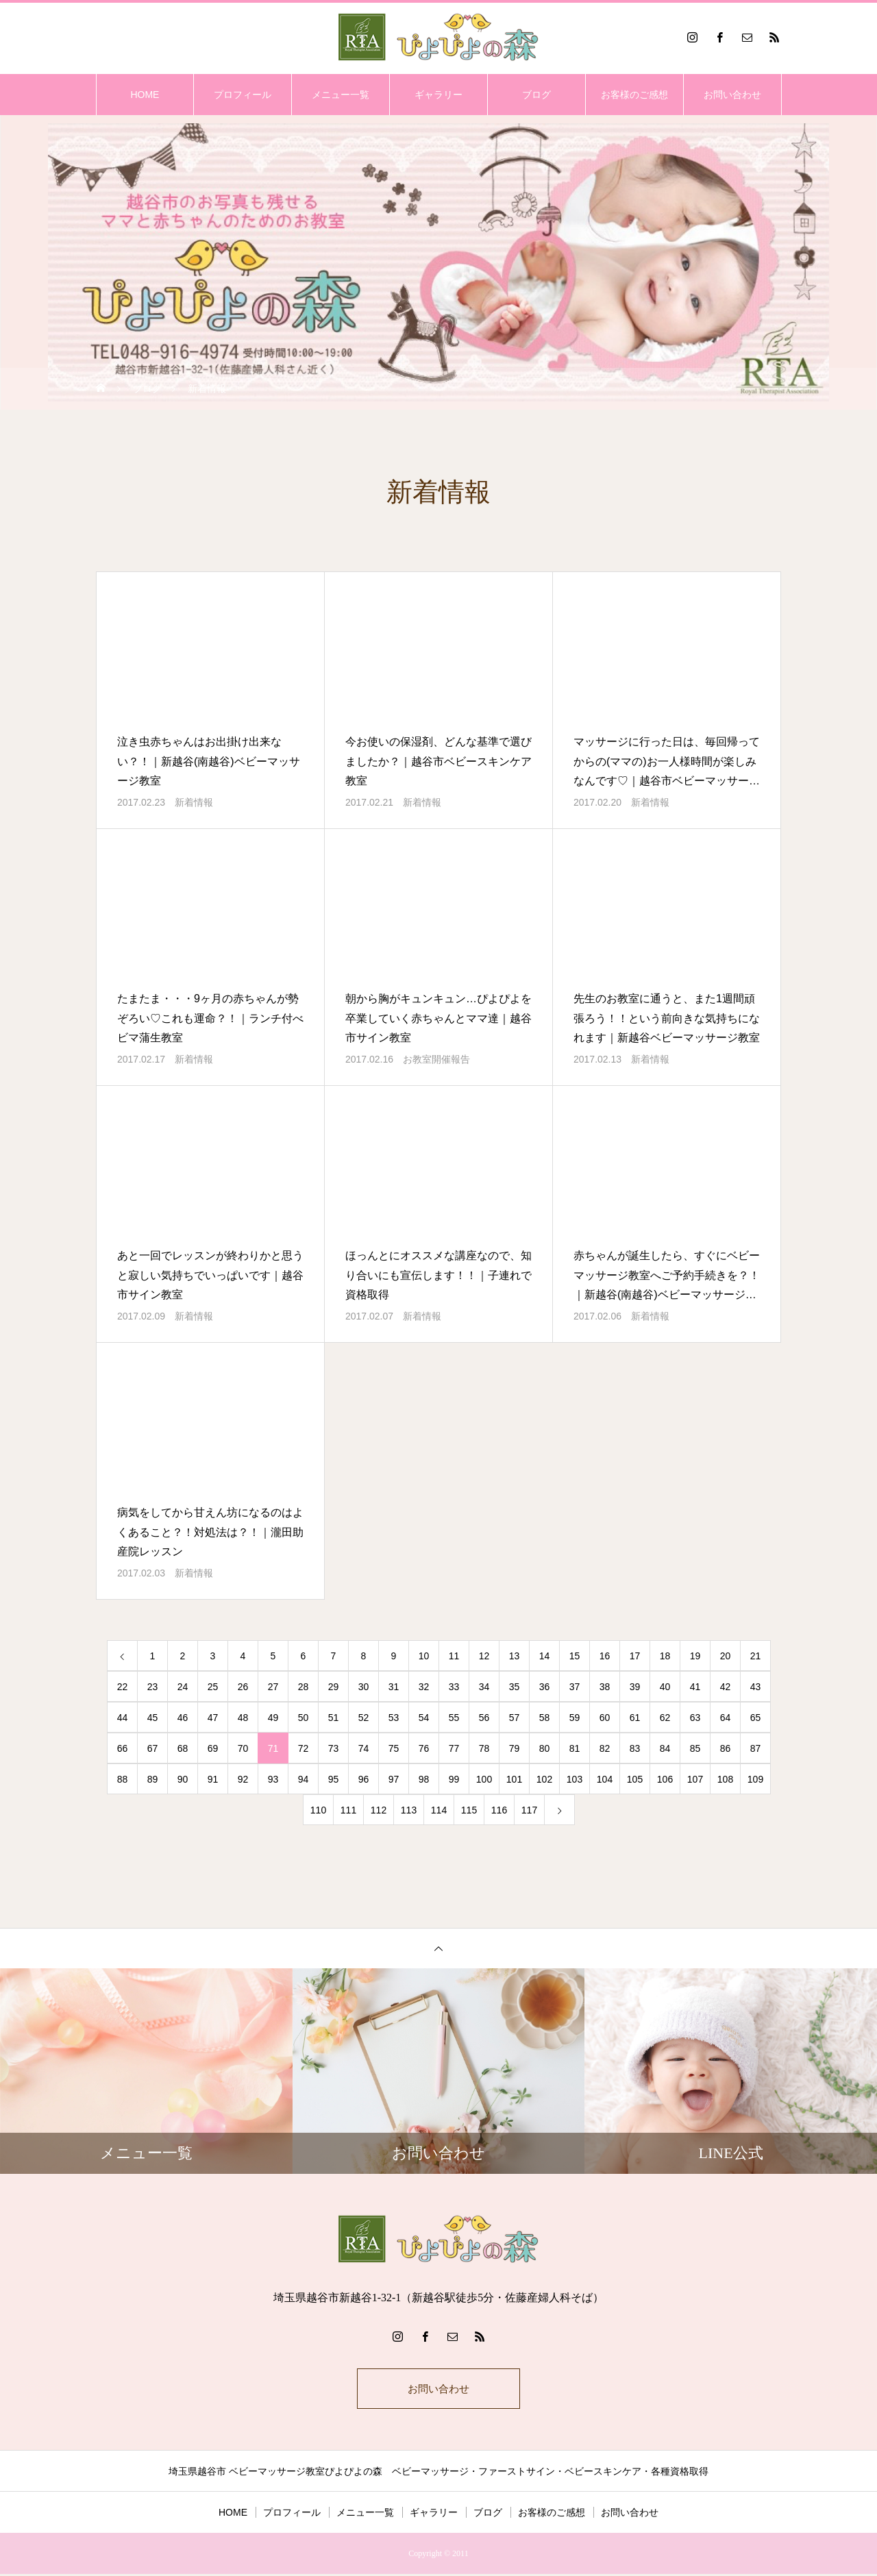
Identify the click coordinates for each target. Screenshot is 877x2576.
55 (454, 1717)
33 (454, 1686)
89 (152, 1779)
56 (484, 1717)
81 (574, 1748)
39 (635, 1686)
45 (152, 1717)
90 (182, 1779)
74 (363, 1748)
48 (243, 1717)
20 (725, 1655)
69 (213, 1748)
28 (303, 1686)
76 (424, 1748)
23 (152, 1686)
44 (122, 1717)
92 (243, 1779)
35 (514, 1686)
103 (574, 1779)
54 (424, 1717)
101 (514, 1779)
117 (529, 1810)
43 (755, 1686)
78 (484, 1748)
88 (122, 1779)
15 (574, 1655)
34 (484, 1686)
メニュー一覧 (340, 94)
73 (333, 1748)
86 (725, 1748)
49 (273, 1717)
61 (635, 1717)
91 (213, 1779)
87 (755, 1748)
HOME (144, 94)
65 (755, 1717)
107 (695, 1779)
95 (333, 1779)
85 (695, 1748)
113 (409, 1810)
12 (484, 1655)
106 (665, 1779)
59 (574, 1717)
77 (454, 1748)
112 (378, 1810)
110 (318, 1810)
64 (725, 1717)
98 (424, 1779)
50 (303, 1717)
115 (469, 1810)
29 (333, 1686)
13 (514, 1655)
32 (424, 1686)
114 (439, 1810)
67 (152, 1748)
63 (695, 1717)
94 (303, 1779)
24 (182, 1686)
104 (605, 1779)
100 (484, 1779)
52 (363, 1717)
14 (544, 1655)
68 (182, 1748)
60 (605, 1717)
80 (544, 1748)
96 (363, 1779)
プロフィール (242, 94)
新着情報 (194, 802)
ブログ (536, 94)
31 (393, 1686)
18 (665, 1655)
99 (454, 1779)
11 (454, 1655)
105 (635, 1779)
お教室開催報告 (436, 1059)
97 (393, 1779)
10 (424, 1655)
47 (213, 1717)
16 (605, 1655)
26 (243, 1686)
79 (514, 1748)
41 (695, 1686)
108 (725, 1779)
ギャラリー (438, 94)
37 (574, 1686)
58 (544, 1717)
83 (635, 1748)
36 (544, 1686)
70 (243, 1748)
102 (544, 1779)
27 (273, 1686)
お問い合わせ (732, 94)
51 (333, 1717)
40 (665, 1686)
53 (393, 1717)
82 (605, 1748)
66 (122, 1748)
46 (182, 1717)
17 (635, 1655)
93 (273, 1779)
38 (605, 1686)
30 (363, 1686)
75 (393, 1748)
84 (665, 1748)
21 (755, 1655)
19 (695, 1655)
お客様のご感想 (634, 94)
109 (755, 1779)
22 (122, 1686)
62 (665, 1717)
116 (499, 1810)
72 (303, 1748)
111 (348, 1810)
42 (725, 1686)
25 (213, 1686)
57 (514, 1717)
